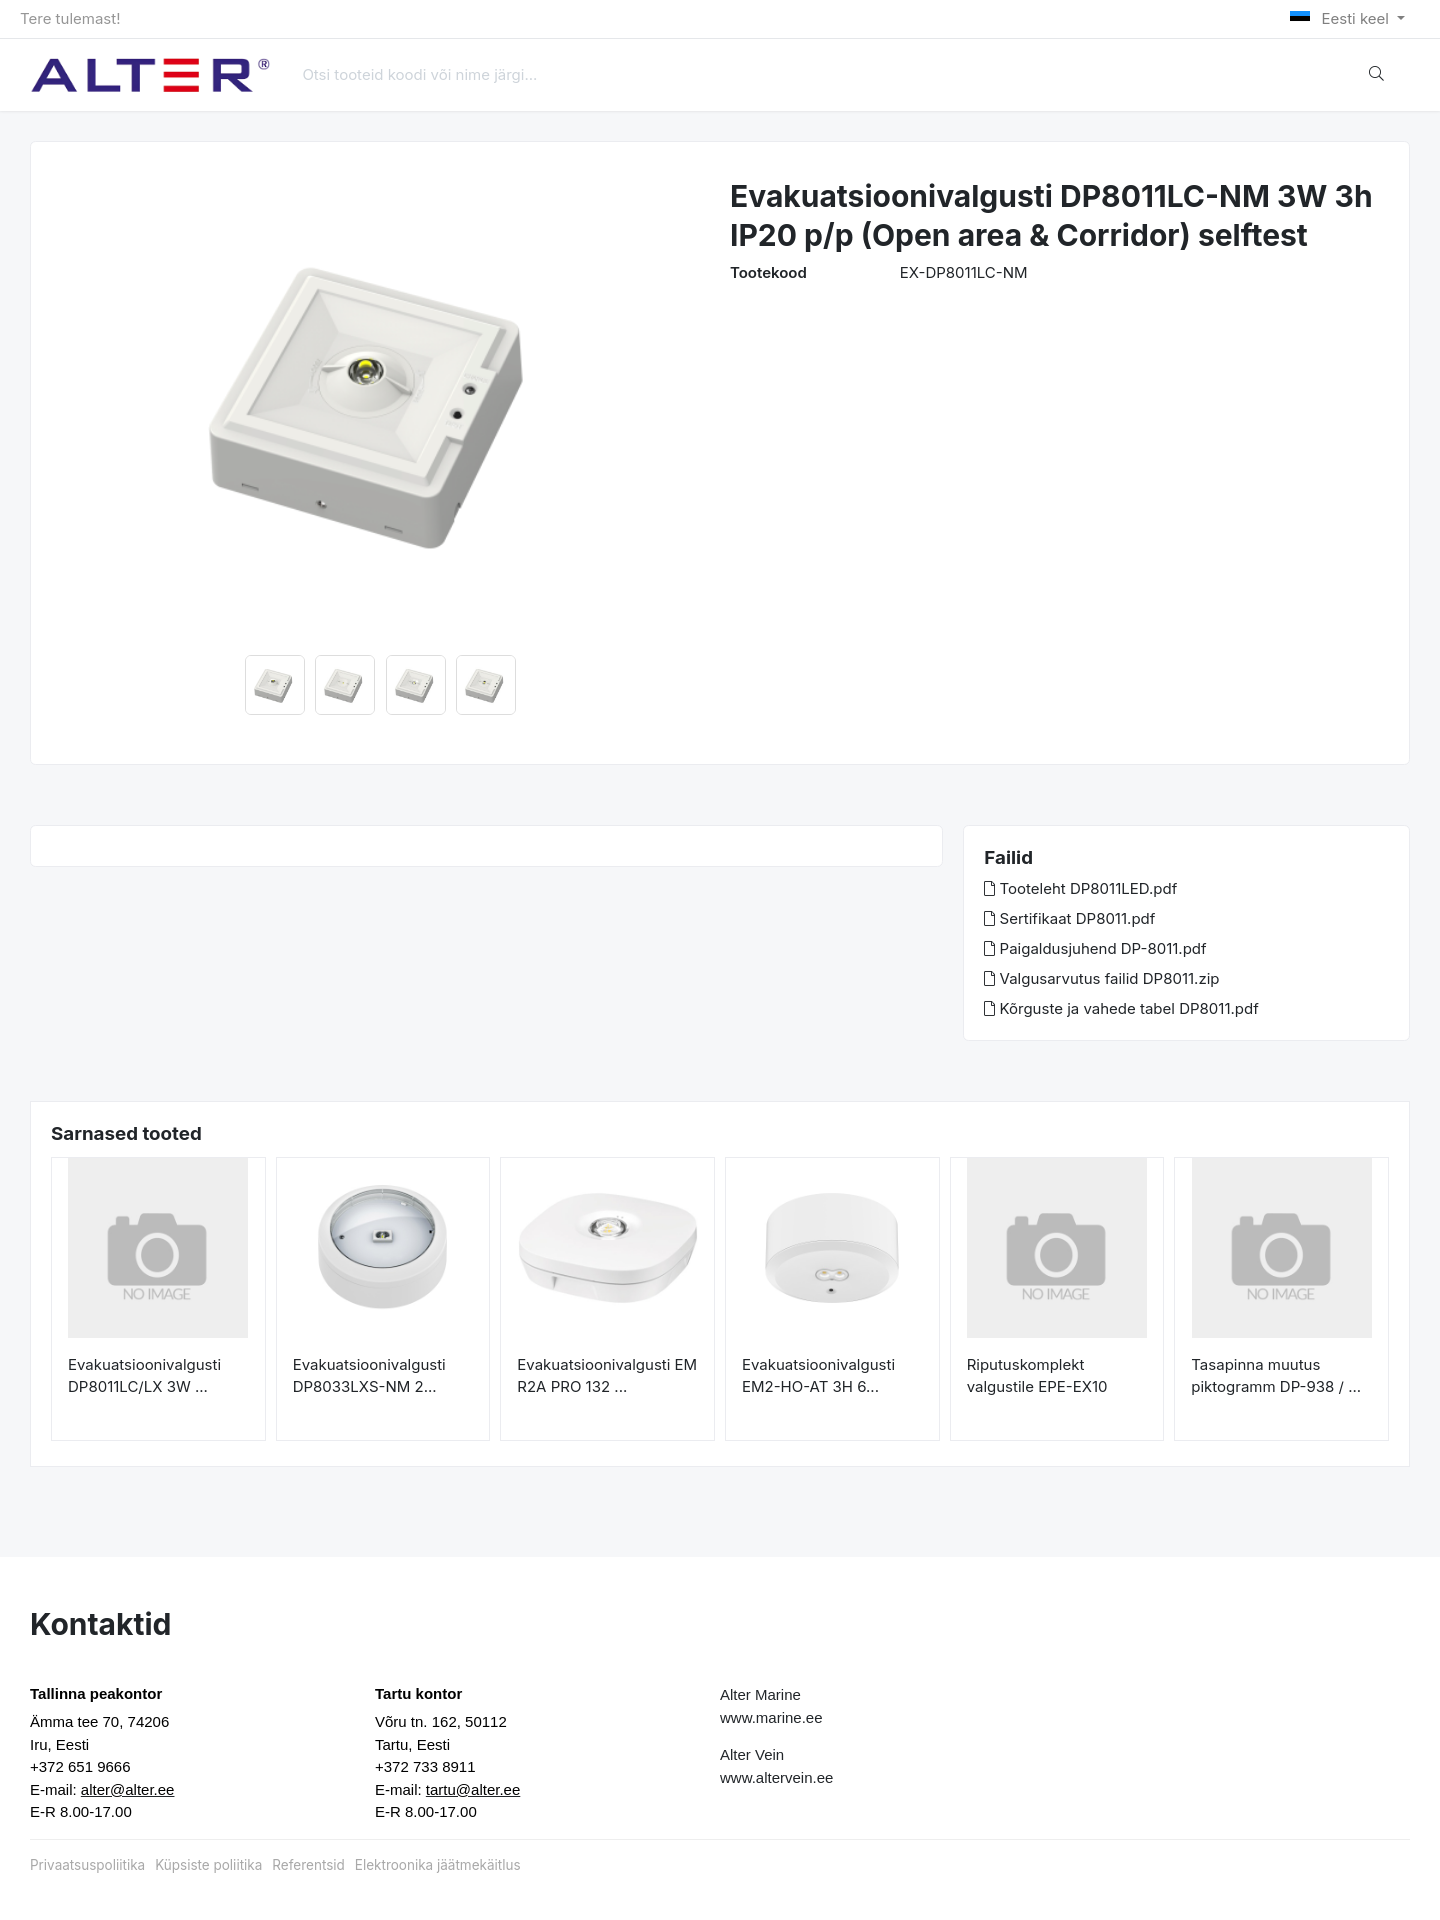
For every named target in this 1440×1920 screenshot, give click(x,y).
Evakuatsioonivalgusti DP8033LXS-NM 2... (369, 1376)
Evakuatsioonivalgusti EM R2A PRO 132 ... (607, 1376)
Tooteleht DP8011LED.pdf (1080, 888)
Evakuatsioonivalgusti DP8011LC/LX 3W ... (144, 1376)
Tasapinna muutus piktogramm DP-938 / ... (1276, 1376)
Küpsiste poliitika (208, 1865)
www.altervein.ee (776, 1777)
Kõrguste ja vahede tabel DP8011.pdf (1121, 1008)
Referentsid (308, 1865)
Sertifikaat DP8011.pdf (1069, 918)
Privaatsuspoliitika (87, 1865)
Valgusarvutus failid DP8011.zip (1101, 978)
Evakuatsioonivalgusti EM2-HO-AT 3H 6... (818, 1376)
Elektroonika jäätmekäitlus (438, 1865)
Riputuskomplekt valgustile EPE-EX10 (1037, 1376)
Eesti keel (1341, 18)
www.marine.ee (771, 1717)
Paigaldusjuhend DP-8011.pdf (1095, 948)
